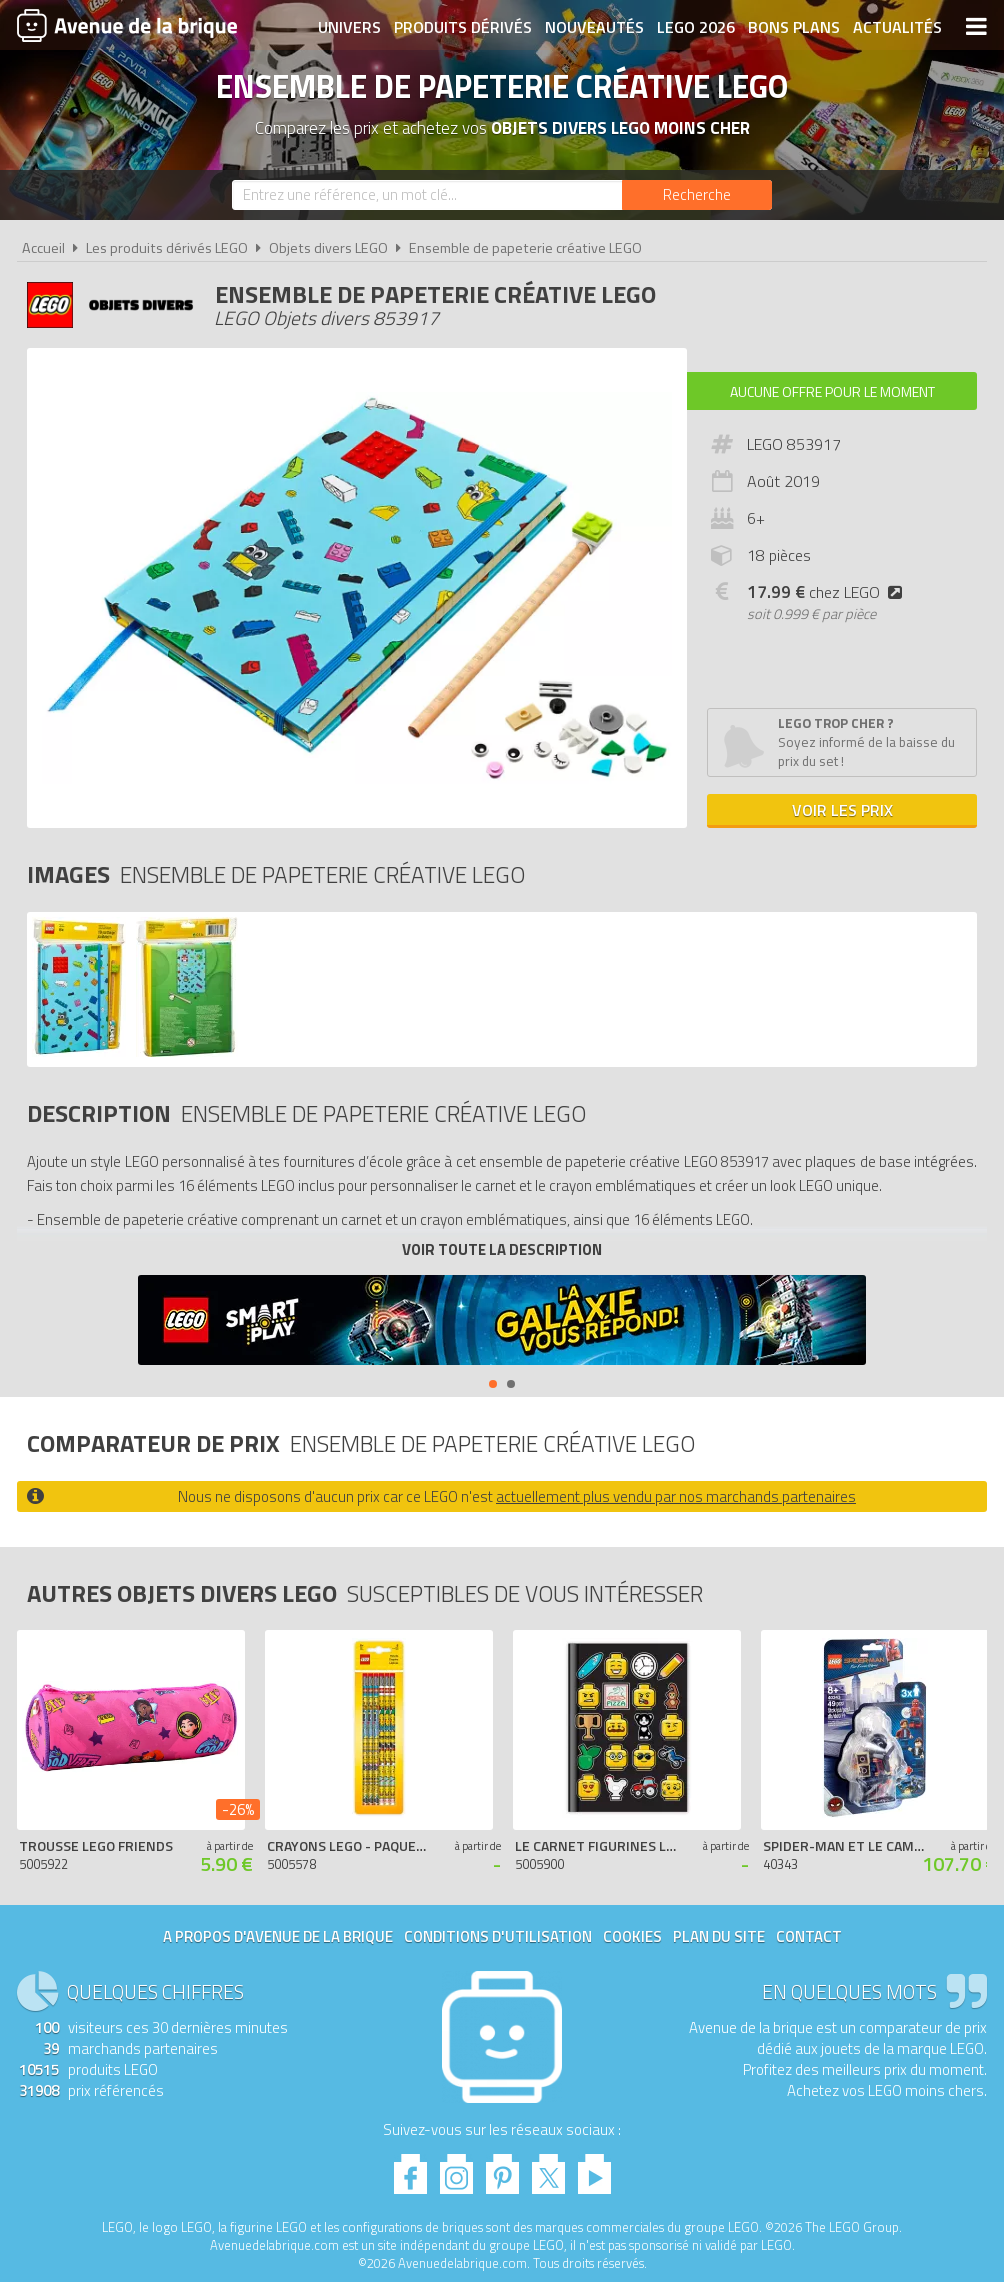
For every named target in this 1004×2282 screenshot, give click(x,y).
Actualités (897, 27)
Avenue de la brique (127, 25)
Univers (349, 27)
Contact (809, 1936)
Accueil (43, 248)
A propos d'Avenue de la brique (278, 1936)
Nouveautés (594, 27)
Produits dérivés (463, 27)
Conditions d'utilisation (498, 1936)
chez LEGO (828, 592)
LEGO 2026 (696, 27)
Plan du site (719, 1936)
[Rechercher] (697, 195)
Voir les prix (842, 810)
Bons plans (794, 27)
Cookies (632, 1936)
